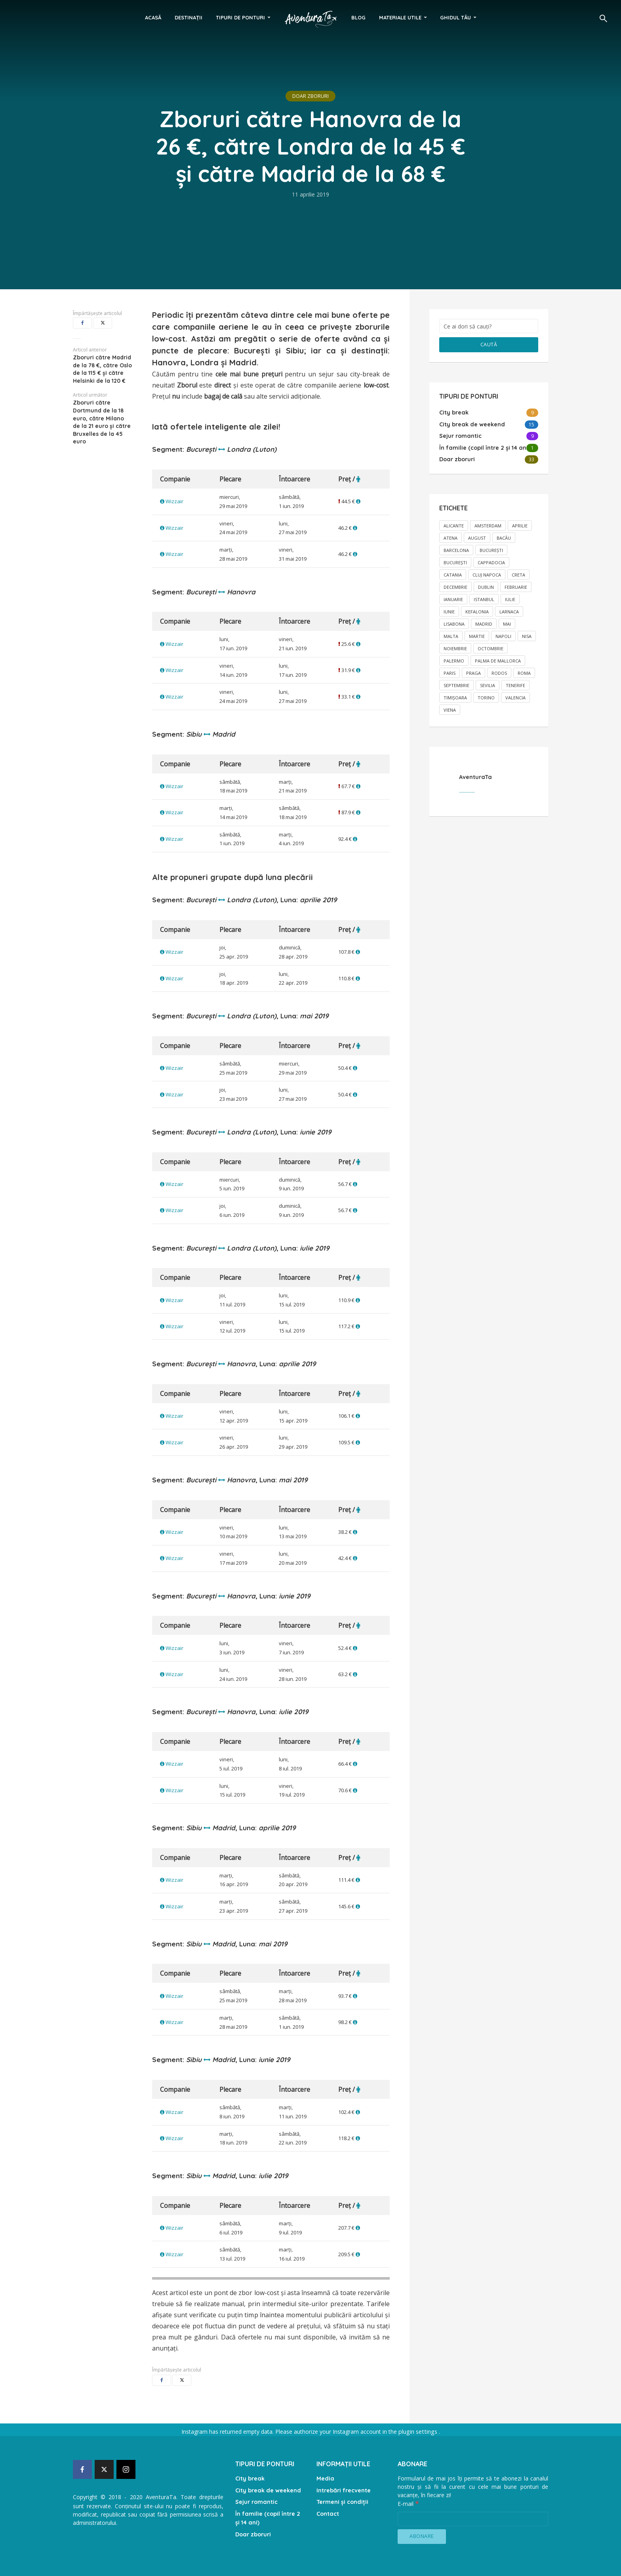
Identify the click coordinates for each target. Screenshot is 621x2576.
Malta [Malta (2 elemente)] (451, 635)
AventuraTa (475, 775)
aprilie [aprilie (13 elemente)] (520, 524)
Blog (358, 17)
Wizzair (174, 501)
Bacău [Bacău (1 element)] (504, 537)
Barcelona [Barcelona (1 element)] (456, 549)
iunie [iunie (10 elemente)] (449, 610)
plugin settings (418, 2431)
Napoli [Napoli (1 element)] (503, 635)
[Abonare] (422, 2536)
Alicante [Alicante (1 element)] (454, 524)
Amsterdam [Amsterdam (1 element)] (487, 524)
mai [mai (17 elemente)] (507, 623)
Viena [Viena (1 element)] (450, 709)
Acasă (153, 17)
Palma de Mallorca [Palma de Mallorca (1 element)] (498, 660)
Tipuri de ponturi (240, 17)
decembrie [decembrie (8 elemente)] (455, 586)
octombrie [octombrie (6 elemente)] (490, 647)
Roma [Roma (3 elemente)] (524, 672)
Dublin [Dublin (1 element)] (486, 586)
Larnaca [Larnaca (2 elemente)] (509, 610)
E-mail (408, 2503)
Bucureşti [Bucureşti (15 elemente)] (455, 561)
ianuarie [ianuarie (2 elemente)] (453, 598)
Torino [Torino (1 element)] (486, 696)
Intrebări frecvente (343, 2488)
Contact (327, 2511)
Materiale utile (400, 17)
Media (324, 2477)
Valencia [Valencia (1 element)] (515, 696)
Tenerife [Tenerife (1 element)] (515, 684)
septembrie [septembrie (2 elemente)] (456, 684)
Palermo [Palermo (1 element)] (454, 660)
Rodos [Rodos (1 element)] (499, 672)
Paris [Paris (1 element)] (449, 672)
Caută (488, 344)
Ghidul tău (455, 17)
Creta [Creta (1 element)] (518, 574)
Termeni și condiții (342, 2499)
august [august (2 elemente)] (477, 537)
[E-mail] (473, 2518)
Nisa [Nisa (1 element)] (526, 635)
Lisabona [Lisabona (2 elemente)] (454, 623)
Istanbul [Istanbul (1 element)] (484, 598)
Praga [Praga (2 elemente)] (473, 672)
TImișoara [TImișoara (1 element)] (455, 696)
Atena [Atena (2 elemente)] (450, 537)
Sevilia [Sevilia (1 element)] (487, 684)
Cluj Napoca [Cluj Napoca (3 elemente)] (486, 574)
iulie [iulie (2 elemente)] (510, 598)
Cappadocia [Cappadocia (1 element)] (491, 561)
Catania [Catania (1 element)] (453, 574)
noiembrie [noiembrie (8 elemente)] (455, 647)
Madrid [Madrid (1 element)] (483, 623)
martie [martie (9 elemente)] (477, 635)
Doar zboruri (310, 96)
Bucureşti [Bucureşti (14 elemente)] (491, 549)
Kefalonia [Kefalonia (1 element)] (477, 610)
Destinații (188, 17)
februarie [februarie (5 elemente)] (516, 586)
